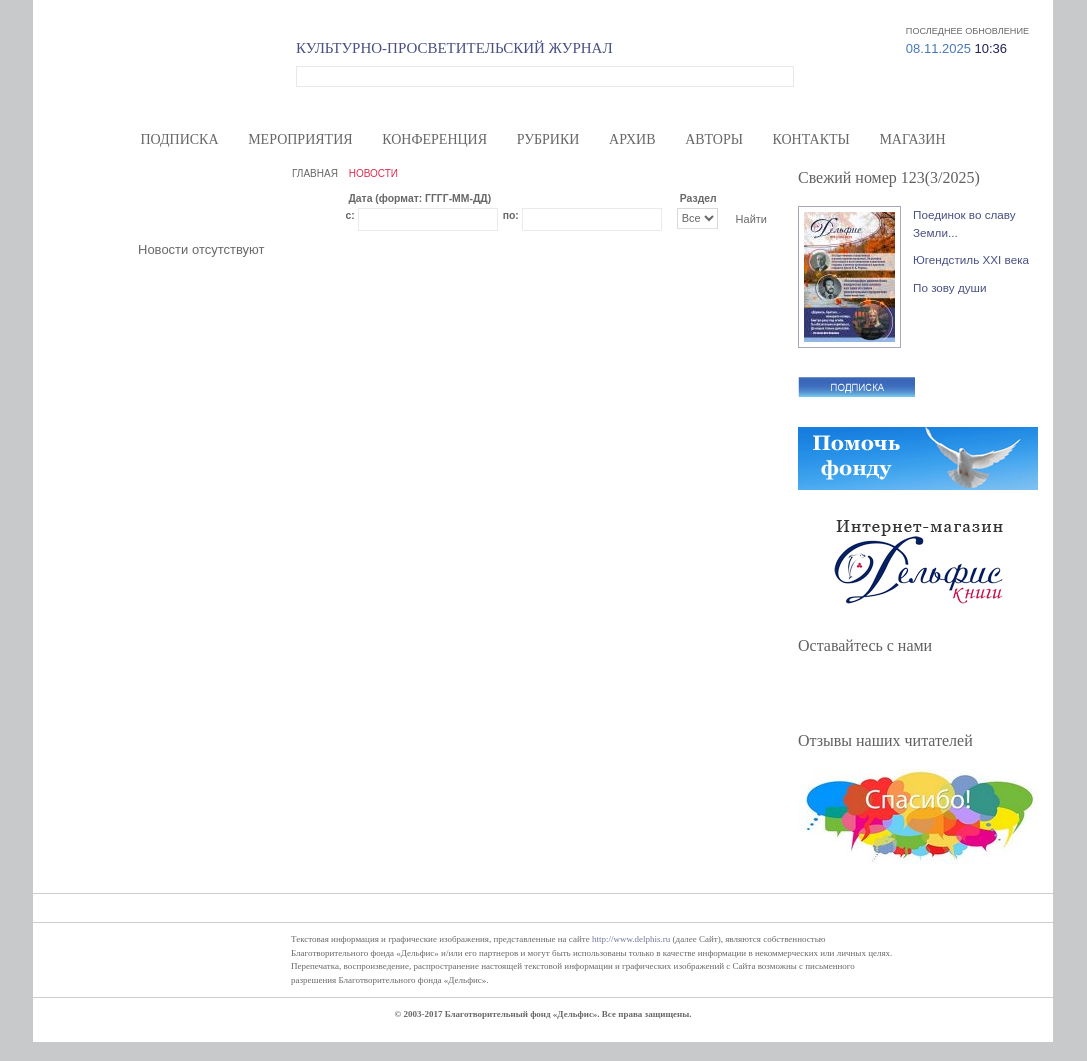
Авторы (714, 139)
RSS (960, 691)
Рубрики (548, 139)
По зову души (950, 287)
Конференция (434, 139)
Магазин (912, 139)
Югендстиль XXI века (971, 259)
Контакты (811, 139)
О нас (681, 10)
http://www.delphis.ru (631, 939)
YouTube (926, 691)
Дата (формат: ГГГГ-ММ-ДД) (419, 198)
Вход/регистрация (972, 10)
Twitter (858, 691)
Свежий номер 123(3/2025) (889, 177)
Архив (632, 139)
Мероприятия (300, 139)
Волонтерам (740, 10)
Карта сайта (885, 10)
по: (511, 215)
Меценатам (813, 10)
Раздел (698, 198)
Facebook (824, 691)
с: (349, 215)
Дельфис (175, 73)
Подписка (179, 139)
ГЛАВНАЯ (315, 173)
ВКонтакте (892, 691)
